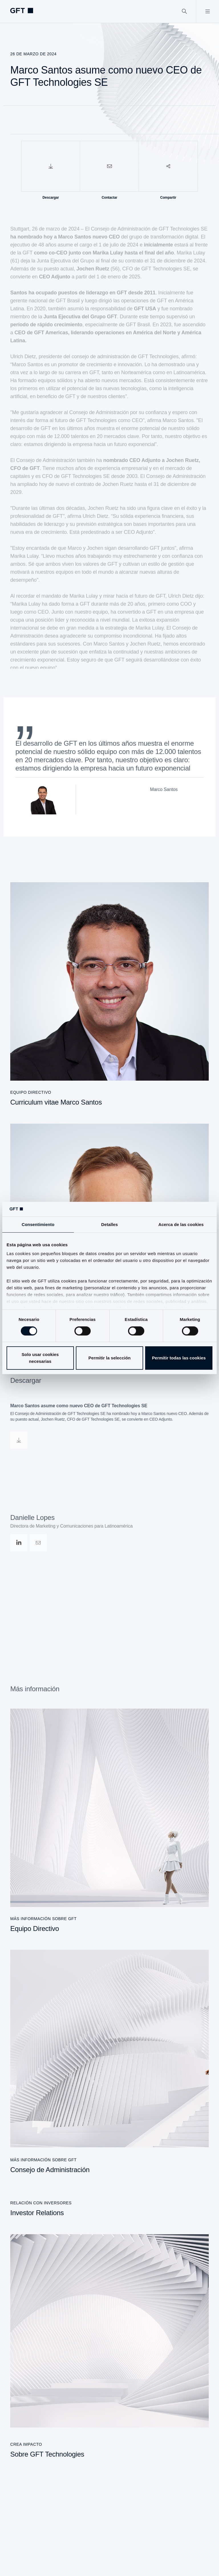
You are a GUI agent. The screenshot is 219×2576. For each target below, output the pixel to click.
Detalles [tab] (109, 1224)
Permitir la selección (109, 1357)
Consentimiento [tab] (38, 1224)
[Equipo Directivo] (109, 1821)
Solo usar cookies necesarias (40, 1358)
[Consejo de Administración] (109, 2062)
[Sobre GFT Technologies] (109, 2346)
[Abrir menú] (207, 11)
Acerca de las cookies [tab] (181, 1224)
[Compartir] (168, 166)
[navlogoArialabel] (21, 10)
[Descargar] (50, 166)
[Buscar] (184, 11)
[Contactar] (109, 166)
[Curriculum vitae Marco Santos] (109, 994)
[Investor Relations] (109, 2204)
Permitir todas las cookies (179, 1357)
